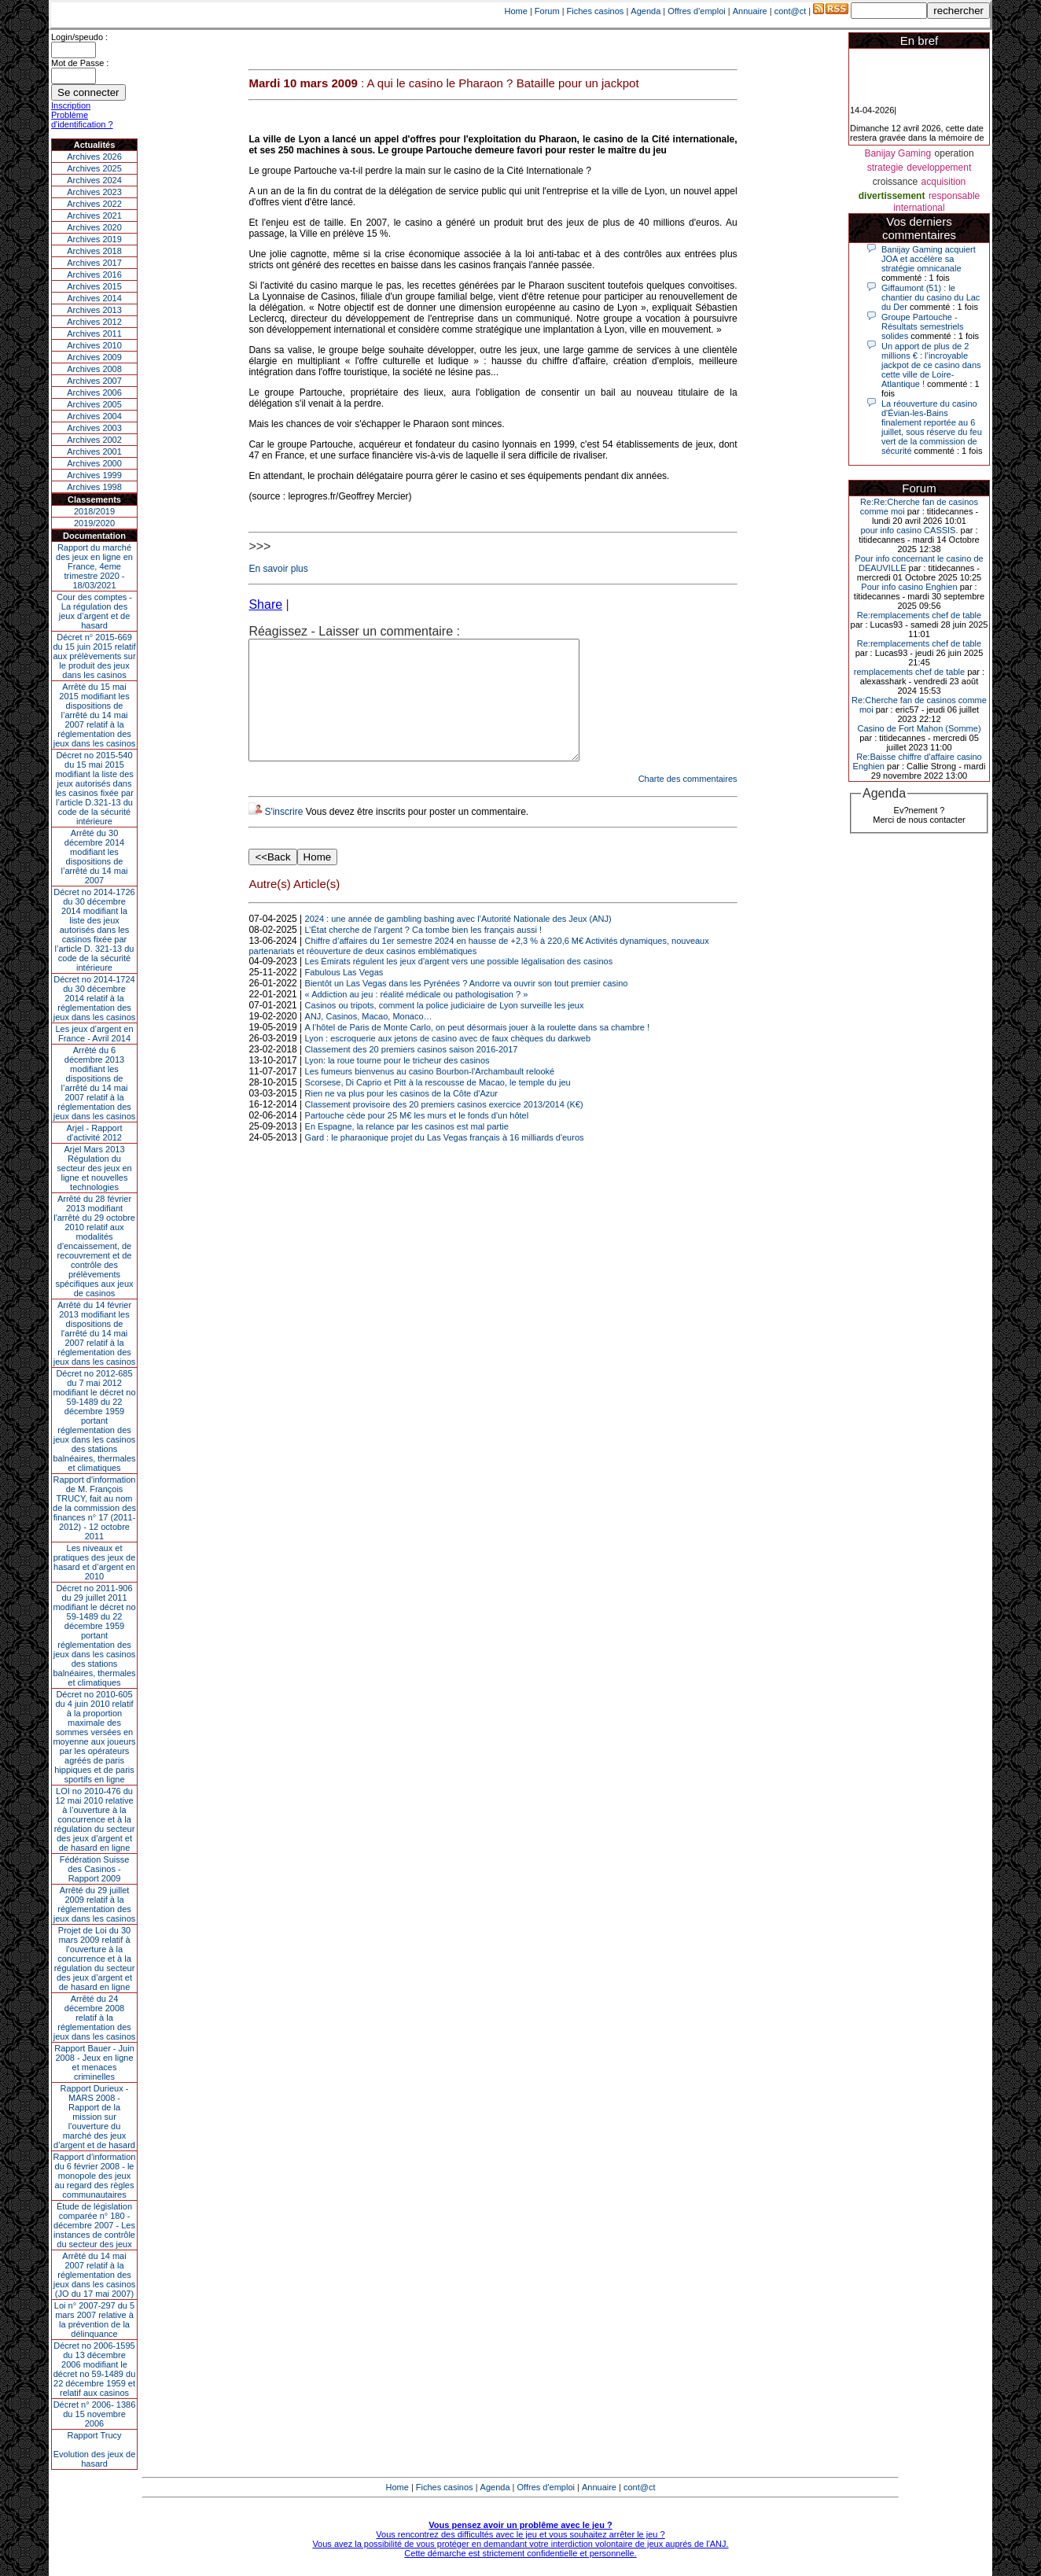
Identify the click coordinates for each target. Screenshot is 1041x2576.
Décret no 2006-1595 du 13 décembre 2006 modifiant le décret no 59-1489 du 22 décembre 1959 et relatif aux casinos (94, 2369)
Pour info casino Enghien (909, 586)
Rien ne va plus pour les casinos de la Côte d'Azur (401, 1117)
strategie (885, 167)
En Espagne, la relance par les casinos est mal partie (407, 1150)
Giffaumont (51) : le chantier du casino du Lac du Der (930, 297)
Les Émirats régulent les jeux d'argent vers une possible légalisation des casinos (459, 984)
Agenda (645, 11)
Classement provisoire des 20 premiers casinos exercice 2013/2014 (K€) (444, 1128)
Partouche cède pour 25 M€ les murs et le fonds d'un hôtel (417, 1139)
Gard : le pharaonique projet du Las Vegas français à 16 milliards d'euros (444, 1161)
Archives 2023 (94, 192)
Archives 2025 (94, 168)
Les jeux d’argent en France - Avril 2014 (94, 1033)
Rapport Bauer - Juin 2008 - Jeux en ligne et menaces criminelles (94, 2062)
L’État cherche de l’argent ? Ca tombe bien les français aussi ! (423, 953)
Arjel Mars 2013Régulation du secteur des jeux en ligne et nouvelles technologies (94, 1168)
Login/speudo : (79, 37)
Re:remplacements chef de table (919, 615)
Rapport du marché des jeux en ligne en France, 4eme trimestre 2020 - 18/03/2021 (94, 566)
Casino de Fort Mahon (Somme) (918, 728)
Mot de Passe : (80, 63)
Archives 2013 (94, 310)
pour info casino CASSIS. (909, 530)
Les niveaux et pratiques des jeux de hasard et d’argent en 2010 (94, 1562)
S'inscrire (283, 835)
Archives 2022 (94, 203)
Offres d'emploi (696, 11)
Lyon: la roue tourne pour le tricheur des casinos (397, 1084)
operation (954, 153)
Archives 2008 (94, 369)
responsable (954, 195)
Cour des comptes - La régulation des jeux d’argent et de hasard (94, 611)
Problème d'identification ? (82, 119)
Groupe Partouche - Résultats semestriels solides (922, 326)
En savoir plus (277, 568)
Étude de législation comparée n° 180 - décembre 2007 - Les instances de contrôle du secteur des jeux (94, 2225)
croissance (895, 181)
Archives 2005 (94, 404)
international (918, 207)
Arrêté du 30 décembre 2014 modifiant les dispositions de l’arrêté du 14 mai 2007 (94, 856)
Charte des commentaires (688, 802)
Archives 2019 (94, 239)
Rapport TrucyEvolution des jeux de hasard (94, 2449)
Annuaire (750, 11)
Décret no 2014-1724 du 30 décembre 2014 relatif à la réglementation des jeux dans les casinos (94, 998)
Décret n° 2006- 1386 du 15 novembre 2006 (94, 2414)
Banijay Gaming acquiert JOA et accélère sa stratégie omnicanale (928, 259)
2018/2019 (94, 511)
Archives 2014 (94, 298)
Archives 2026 (94, 156)
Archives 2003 (94, 428)
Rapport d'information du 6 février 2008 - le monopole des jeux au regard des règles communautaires (94, 2175)
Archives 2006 (94, 392)
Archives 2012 (94, 321)
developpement (939, 167)
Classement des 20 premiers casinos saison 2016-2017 (411, 1073)
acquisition (943, 181)
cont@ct (790, 11)
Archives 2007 (94, 380)
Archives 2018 (94, 251)
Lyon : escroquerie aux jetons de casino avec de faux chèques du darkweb (447, 1062)
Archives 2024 (94, 180)
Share (265, 604)
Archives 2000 (94, 463)
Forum (547, 11)
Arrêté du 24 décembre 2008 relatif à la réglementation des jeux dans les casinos (94, 2017)
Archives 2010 (94, 345)
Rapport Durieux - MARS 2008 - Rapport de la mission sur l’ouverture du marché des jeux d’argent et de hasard (94, 2117)
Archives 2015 (94, 286)
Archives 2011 (94, 333)
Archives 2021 (94, 215)
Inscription (70, 105)
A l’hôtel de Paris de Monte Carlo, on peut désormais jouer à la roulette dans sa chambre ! (477, 1051)
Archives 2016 (94, 274)
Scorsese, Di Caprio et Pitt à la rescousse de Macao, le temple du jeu (438, 1106)
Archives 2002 (94, 439)
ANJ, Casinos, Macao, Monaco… (368, 1040)
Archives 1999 (94, 475)
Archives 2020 (94, 227)
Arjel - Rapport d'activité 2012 (95, 1132)
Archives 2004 (94, 416)
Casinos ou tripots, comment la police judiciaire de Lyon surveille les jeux (444, 1029)
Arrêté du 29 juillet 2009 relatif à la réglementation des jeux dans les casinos (94, 1904)
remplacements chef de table (909, 671)
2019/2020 (94, 523)
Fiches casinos (595, 11)
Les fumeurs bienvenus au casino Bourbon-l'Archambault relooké (430, 1095)
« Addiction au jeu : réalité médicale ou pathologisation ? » (416, 1018)
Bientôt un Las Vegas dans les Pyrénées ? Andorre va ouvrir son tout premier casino (466, 1007)
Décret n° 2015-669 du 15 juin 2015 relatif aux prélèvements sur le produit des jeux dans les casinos (94, 656)
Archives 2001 (94, 451)
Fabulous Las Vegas (344, 996)
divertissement (892, 195)
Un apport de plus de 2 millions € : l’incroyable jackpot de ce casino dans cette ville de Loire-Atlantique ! (931, 365)
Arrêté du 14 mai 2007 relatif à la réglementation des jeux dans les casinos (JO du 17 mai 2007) (94, 2274)
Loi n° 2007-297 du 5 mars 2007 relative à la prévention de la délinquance (94, 2319)
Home (516, 11)
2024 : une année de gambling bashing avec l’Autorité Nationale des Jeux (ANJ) (458, 942)
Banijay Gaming (897, 153)
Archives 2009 (94, 357)
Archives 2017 (94, 262)
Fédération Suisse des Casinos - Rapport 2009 (95, 1869)
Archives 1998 (94, 487)
